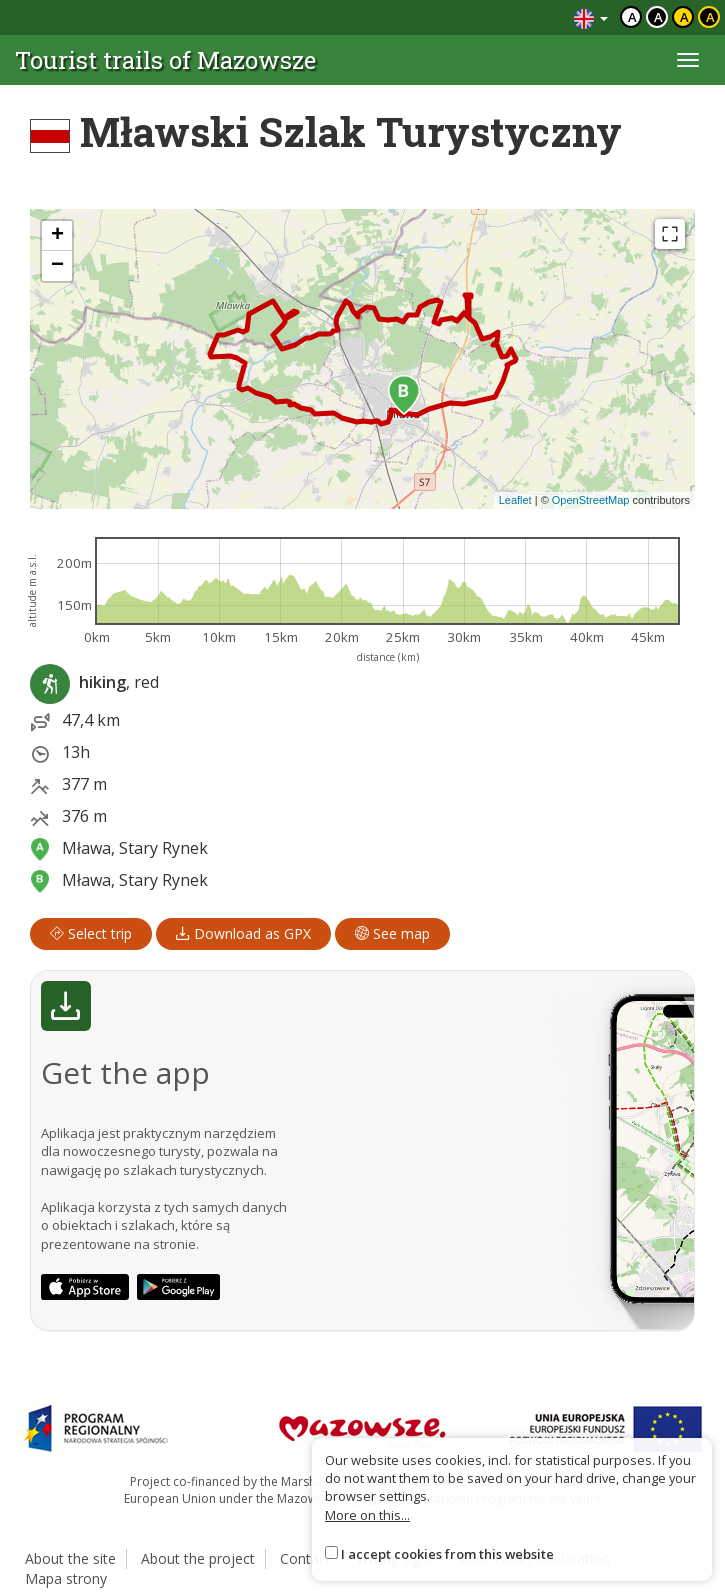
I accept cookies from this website (447, 1554)
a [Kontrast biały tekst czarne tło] (658, 17)
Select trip (91, 933)
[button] (404, 395)
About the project (198, 1558)
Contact (305, 1558)
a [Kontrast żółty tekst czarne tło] (710, 17)
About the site (70, 1558)
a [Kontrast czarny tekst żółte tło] (684, 17)
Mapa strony (66, 1578)
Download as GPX (243, 933)
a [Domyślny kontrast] (632, 17)
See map (392, 933)
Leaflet (515, 500)
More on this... (367, 1515)
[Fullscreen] (670, 234)
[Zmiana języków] (591, 17)
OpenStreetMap (591, 500)
